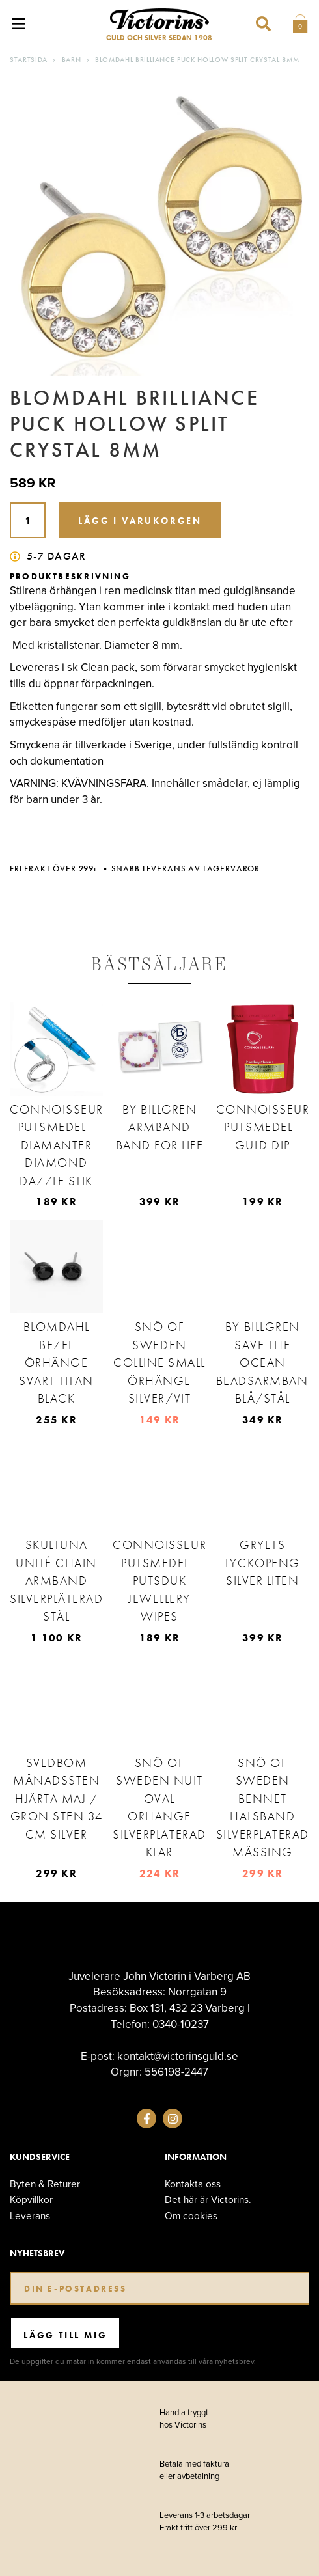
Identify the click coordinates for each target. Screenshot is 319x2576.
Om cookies (191, 2215)
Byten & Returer (45, 2183)
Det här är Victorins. (208, 2199)
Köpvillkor (31, 2199)
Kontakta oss (193, 2183)
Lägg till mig (65, 2335)
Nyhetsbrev (37, 2253)
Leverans (30, 2215)
